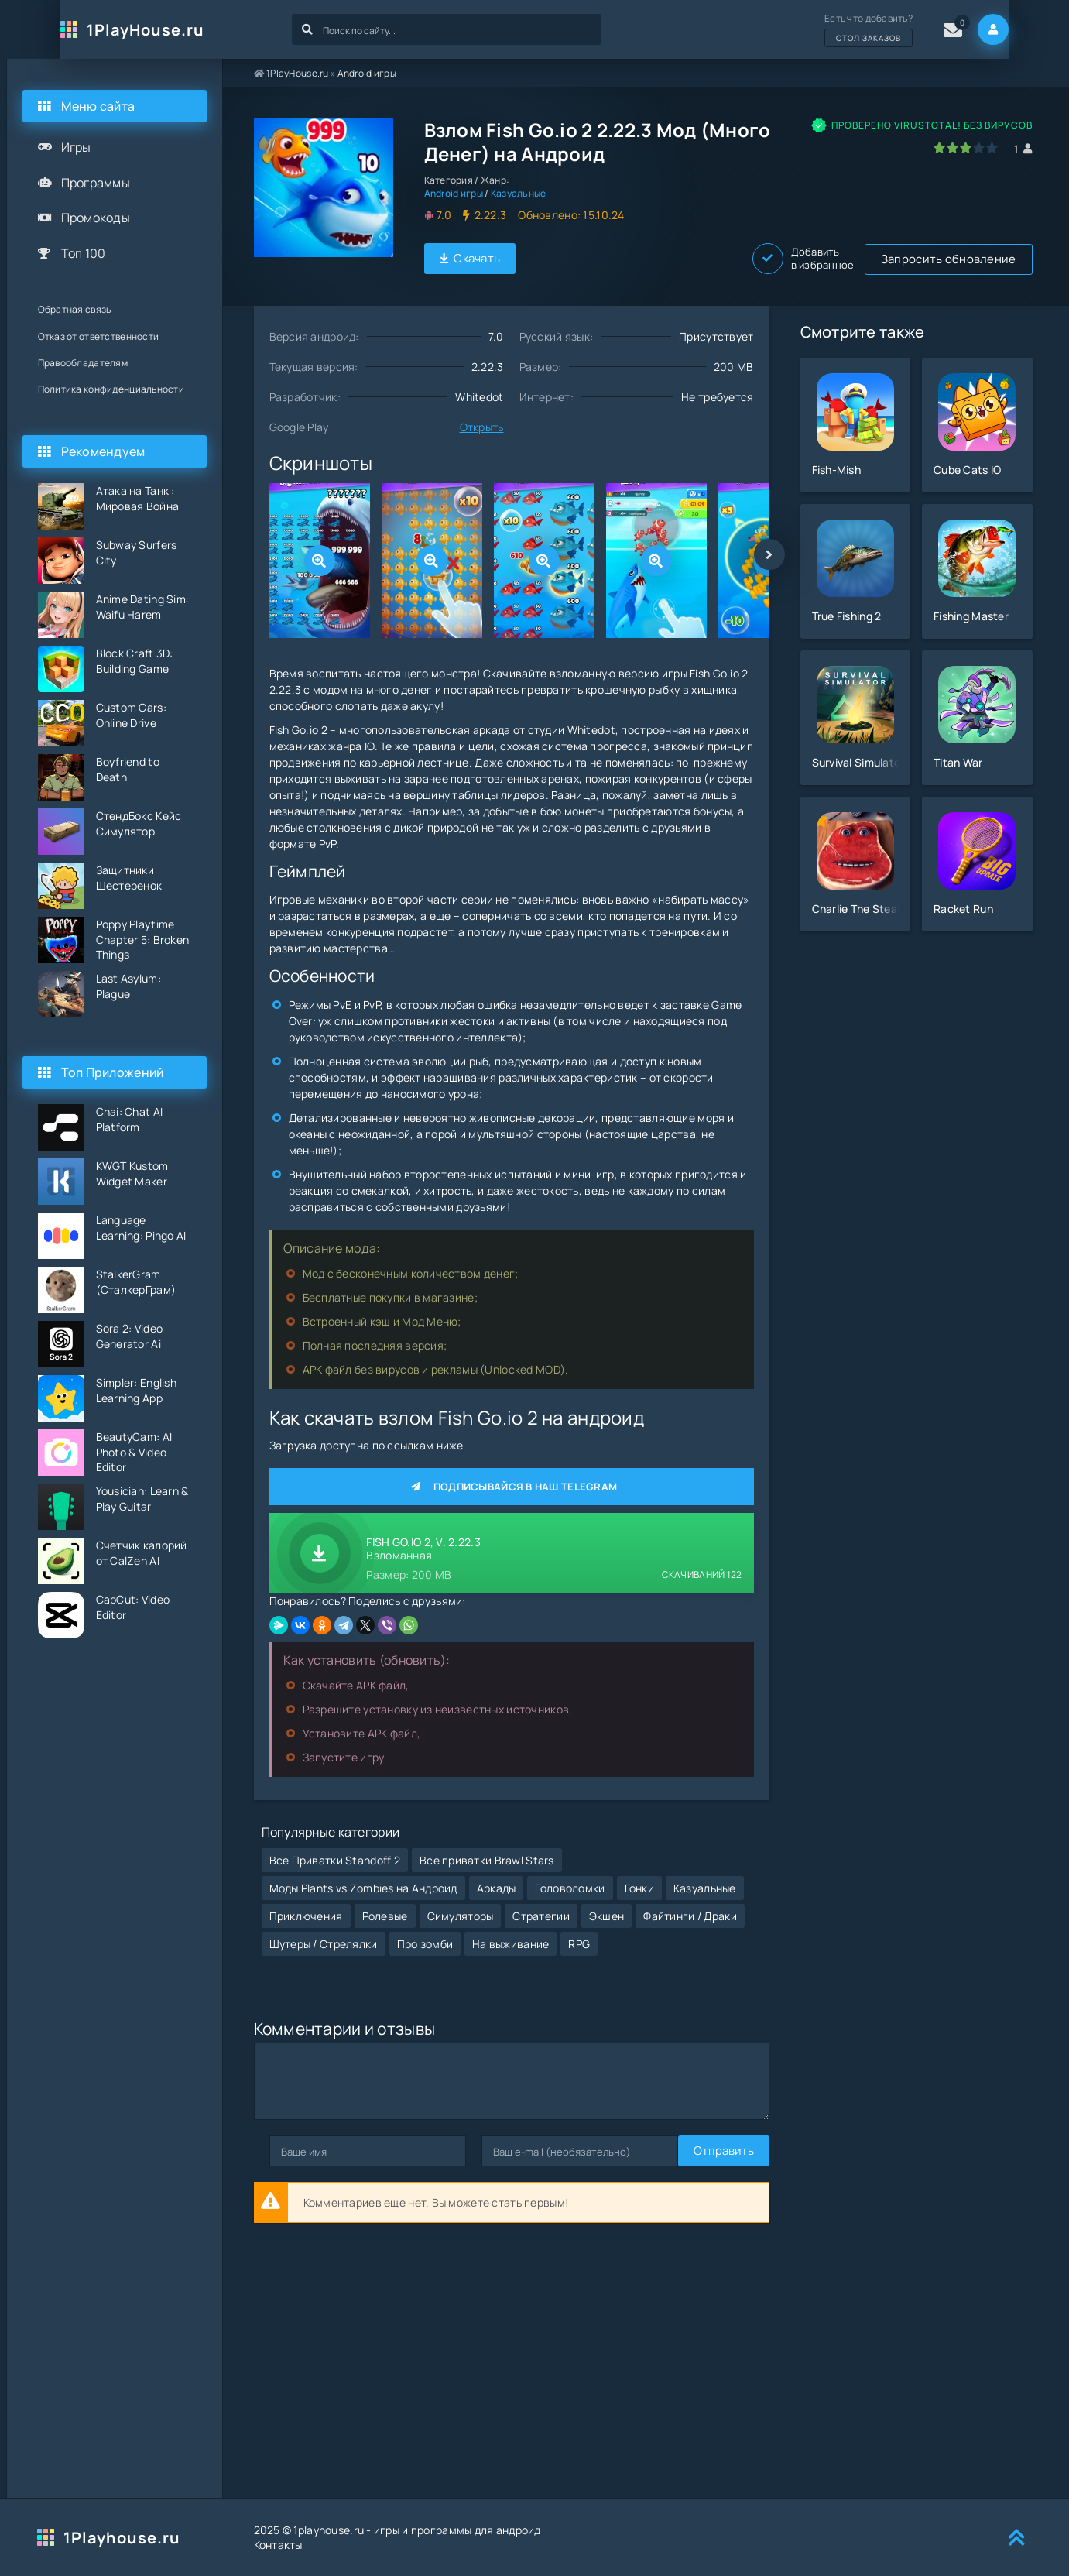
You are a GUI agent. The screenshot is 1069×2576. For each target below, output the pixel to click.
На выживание (510, 1931)
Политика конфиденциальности (111, 389)
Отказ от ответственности (98, 336)
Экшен (606, 1903)
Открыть (482, 424)
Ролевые (385, 1903)
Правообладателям (83, 362)
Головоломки (570, 1875)
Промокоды (96, 217)
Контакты (278, 2544)
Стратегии (541, 1903)
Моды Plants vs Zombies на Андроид (363, 1875)
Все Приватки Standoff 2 (334, 1847)
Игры (76, 147)
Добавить (981, 257)
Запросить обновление (611, 257)
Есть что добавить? (892, 29)
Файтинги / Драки (689, 1903)
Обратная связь (74, 309)
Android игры (366, 73)
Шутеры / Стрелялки (323, 1931)
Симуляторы (460, 1903)
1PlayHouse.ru (122, 29)
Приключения (306, 1903)
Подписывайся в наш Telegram (512, 1484)
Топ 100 (83, 253)
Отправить (299, 2139)
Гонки (639, 1875)
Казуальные (518, 193)
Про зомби (425, 1931)
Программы (96, 182)
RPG (579, 1931)
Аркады (496, 1875)
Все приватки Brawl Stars (487, 1847)
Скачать (470, 257)
